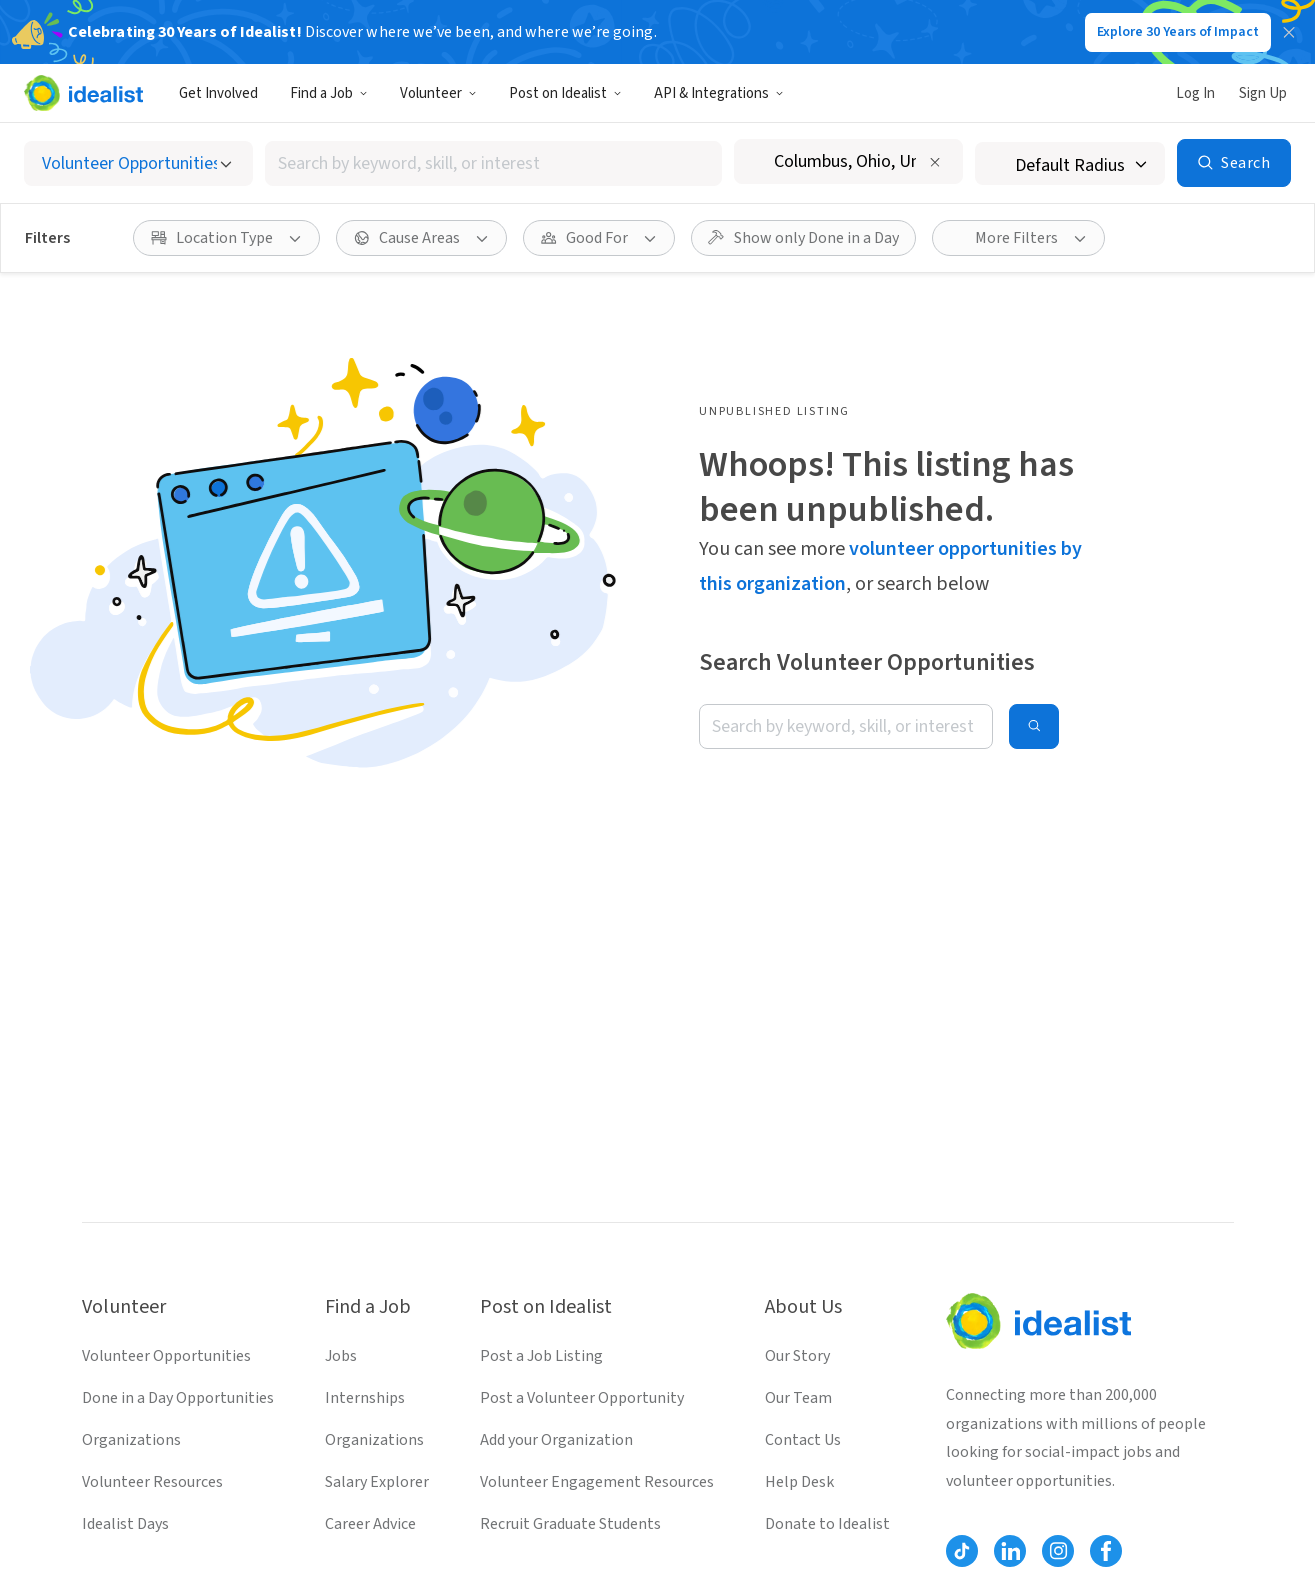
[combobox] (493, 163)
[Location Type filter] (226, 238)
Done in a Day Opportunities (178, 1398)
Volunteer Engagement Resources (597, 1482)
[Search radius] (1070, 163)
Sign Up (1263, 93)
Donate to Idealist (827, 1524)
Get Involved (218, 93)
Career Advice (370, 1524)
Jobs (341, 1356)
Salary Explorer (377, 1482)
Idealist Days (125, 1524)
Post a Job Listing (541, 1356)
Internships (365, 1398)
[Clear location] (935, 162)
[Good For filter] (599, 238)
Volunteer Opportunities (166, 1356)
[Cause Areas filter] (421, 238)
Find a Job (329, 93)
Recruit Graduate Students (570, 1524)
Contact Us (803, 1440)
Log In (1195, 93)
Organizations (131, 1440)
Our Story (797, 1356)
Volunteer (438, 93)
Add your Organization (556, 1440)
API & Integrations (719, 93)
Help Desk (799, 1482)
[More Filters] (1018, 238)
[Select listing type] (138, 163)
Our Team (798, 1398)
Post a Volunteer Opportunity (582, 1398)
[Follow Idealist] (962, 1551)
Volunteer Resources (152, 1482)
